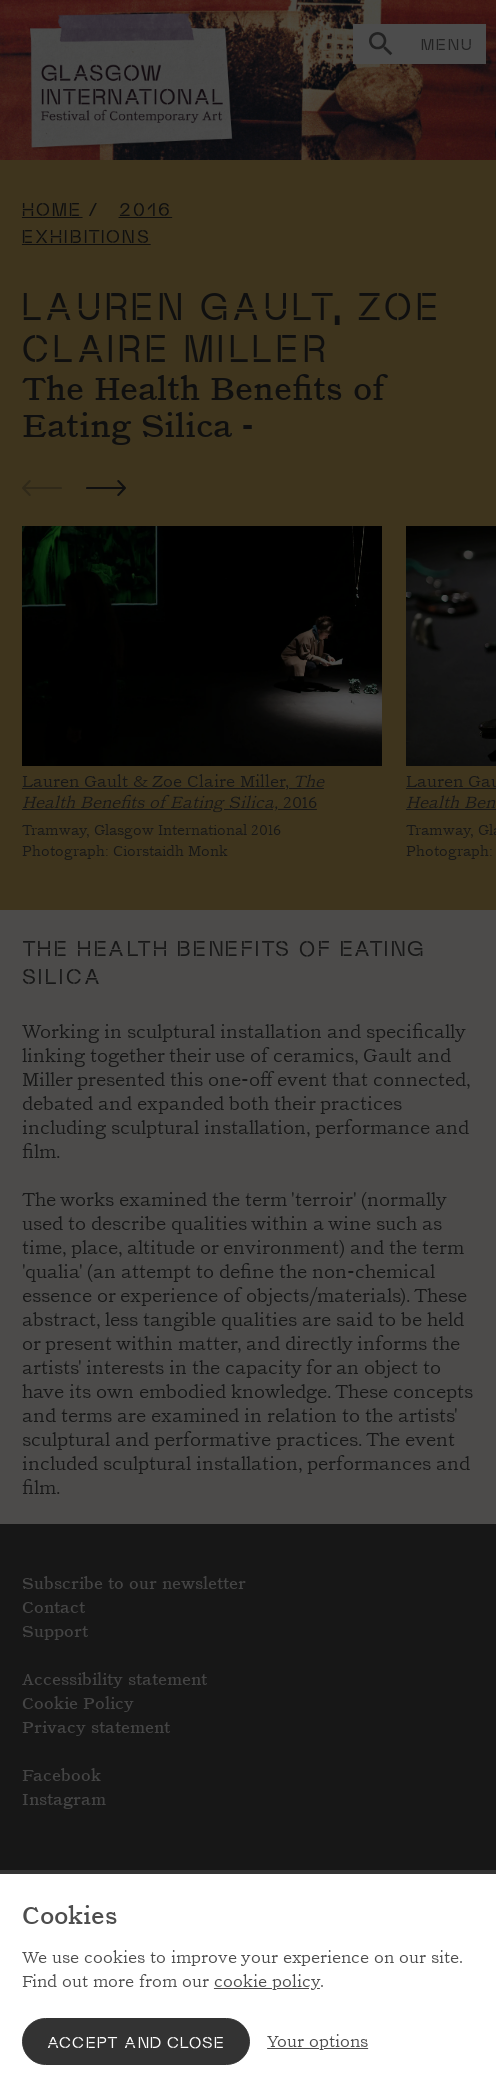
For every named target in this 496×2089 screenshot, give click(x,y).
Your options (317, 2041)
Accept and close (136, 2041)
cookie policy (267, 1981)
